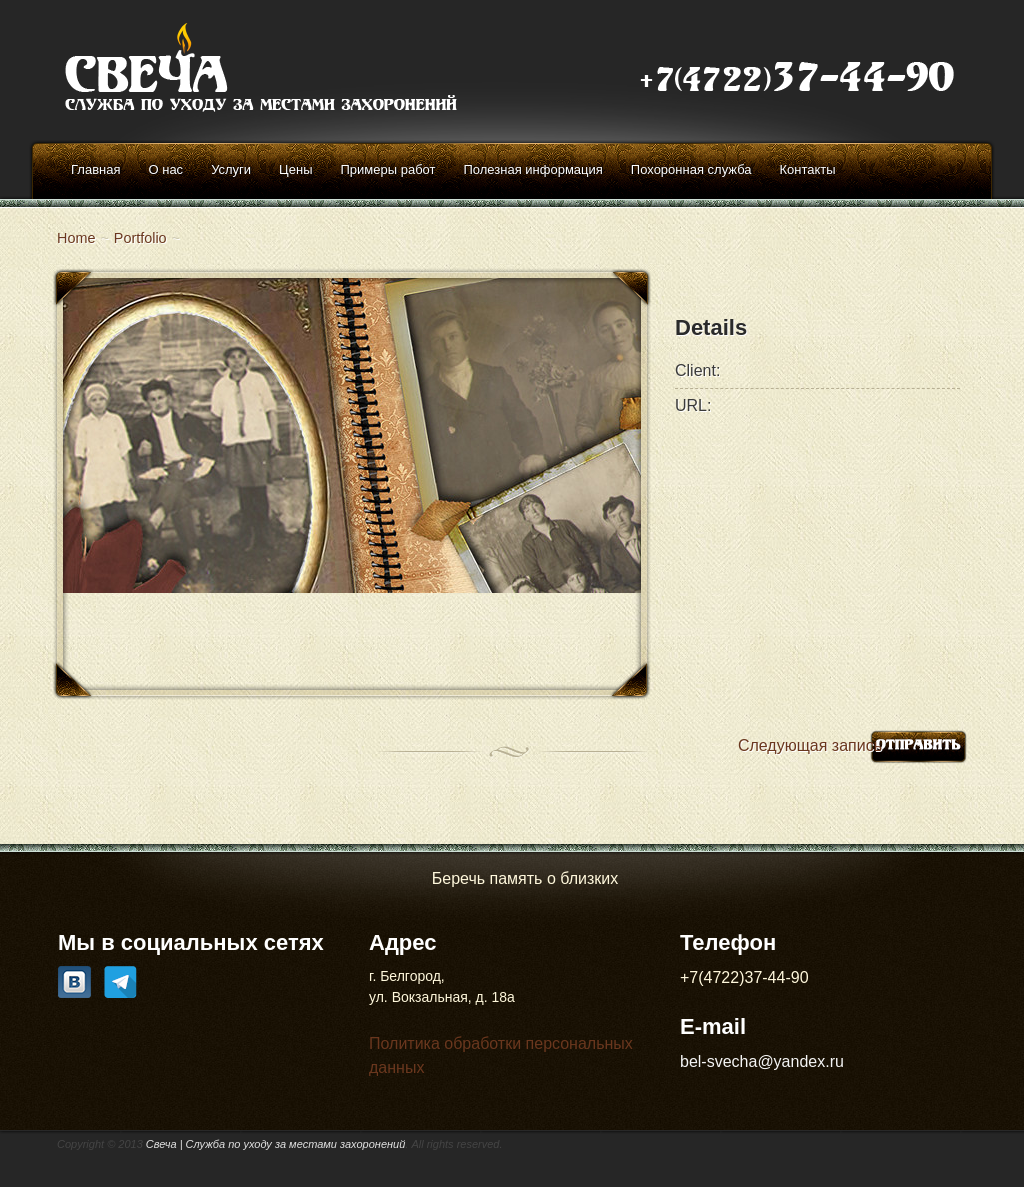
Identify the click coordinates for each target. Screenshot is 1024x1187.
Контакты (808, 169)
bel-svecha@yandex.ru (762, 1061)
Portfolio (140, 238)
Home (76, 238)
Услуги (231, 169)
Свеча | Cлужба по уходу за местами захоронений (275, 1144)
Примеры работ (387, 169)
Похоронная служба (691, 169)
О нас (165, 169)
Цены (295, 169)
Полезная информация (532, 169)
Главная (95, 169)
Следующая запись (810, 745)
